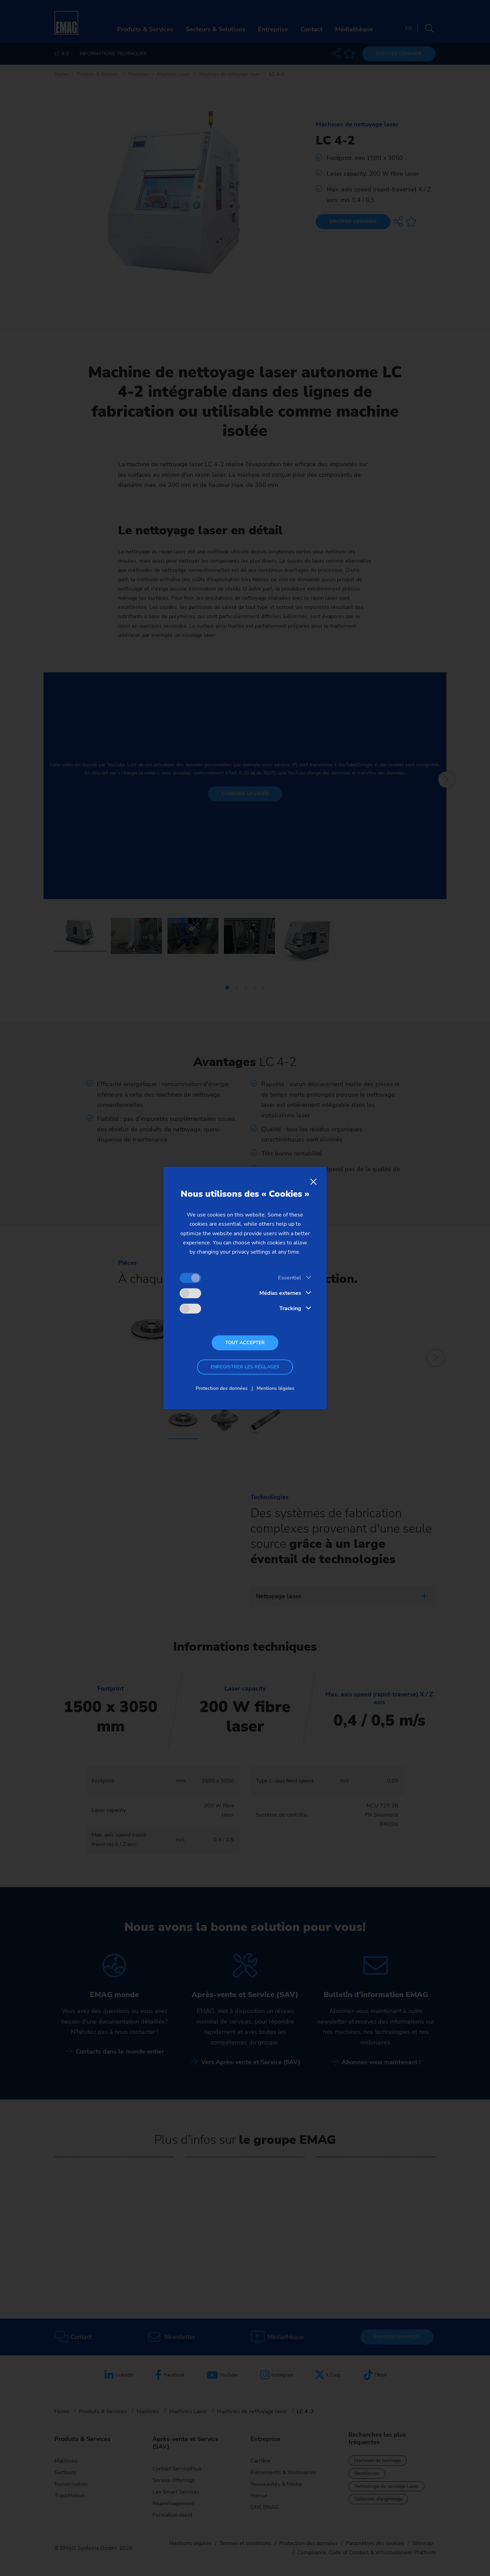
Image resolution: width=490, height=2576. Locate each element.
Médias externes (280, 1293)
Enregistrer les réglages (245, 1367)
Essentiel (289, 1278)
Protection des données (222, 1388)
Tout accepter (245, 1342)
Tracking (290, 1308)
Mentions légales (275, 1388)
